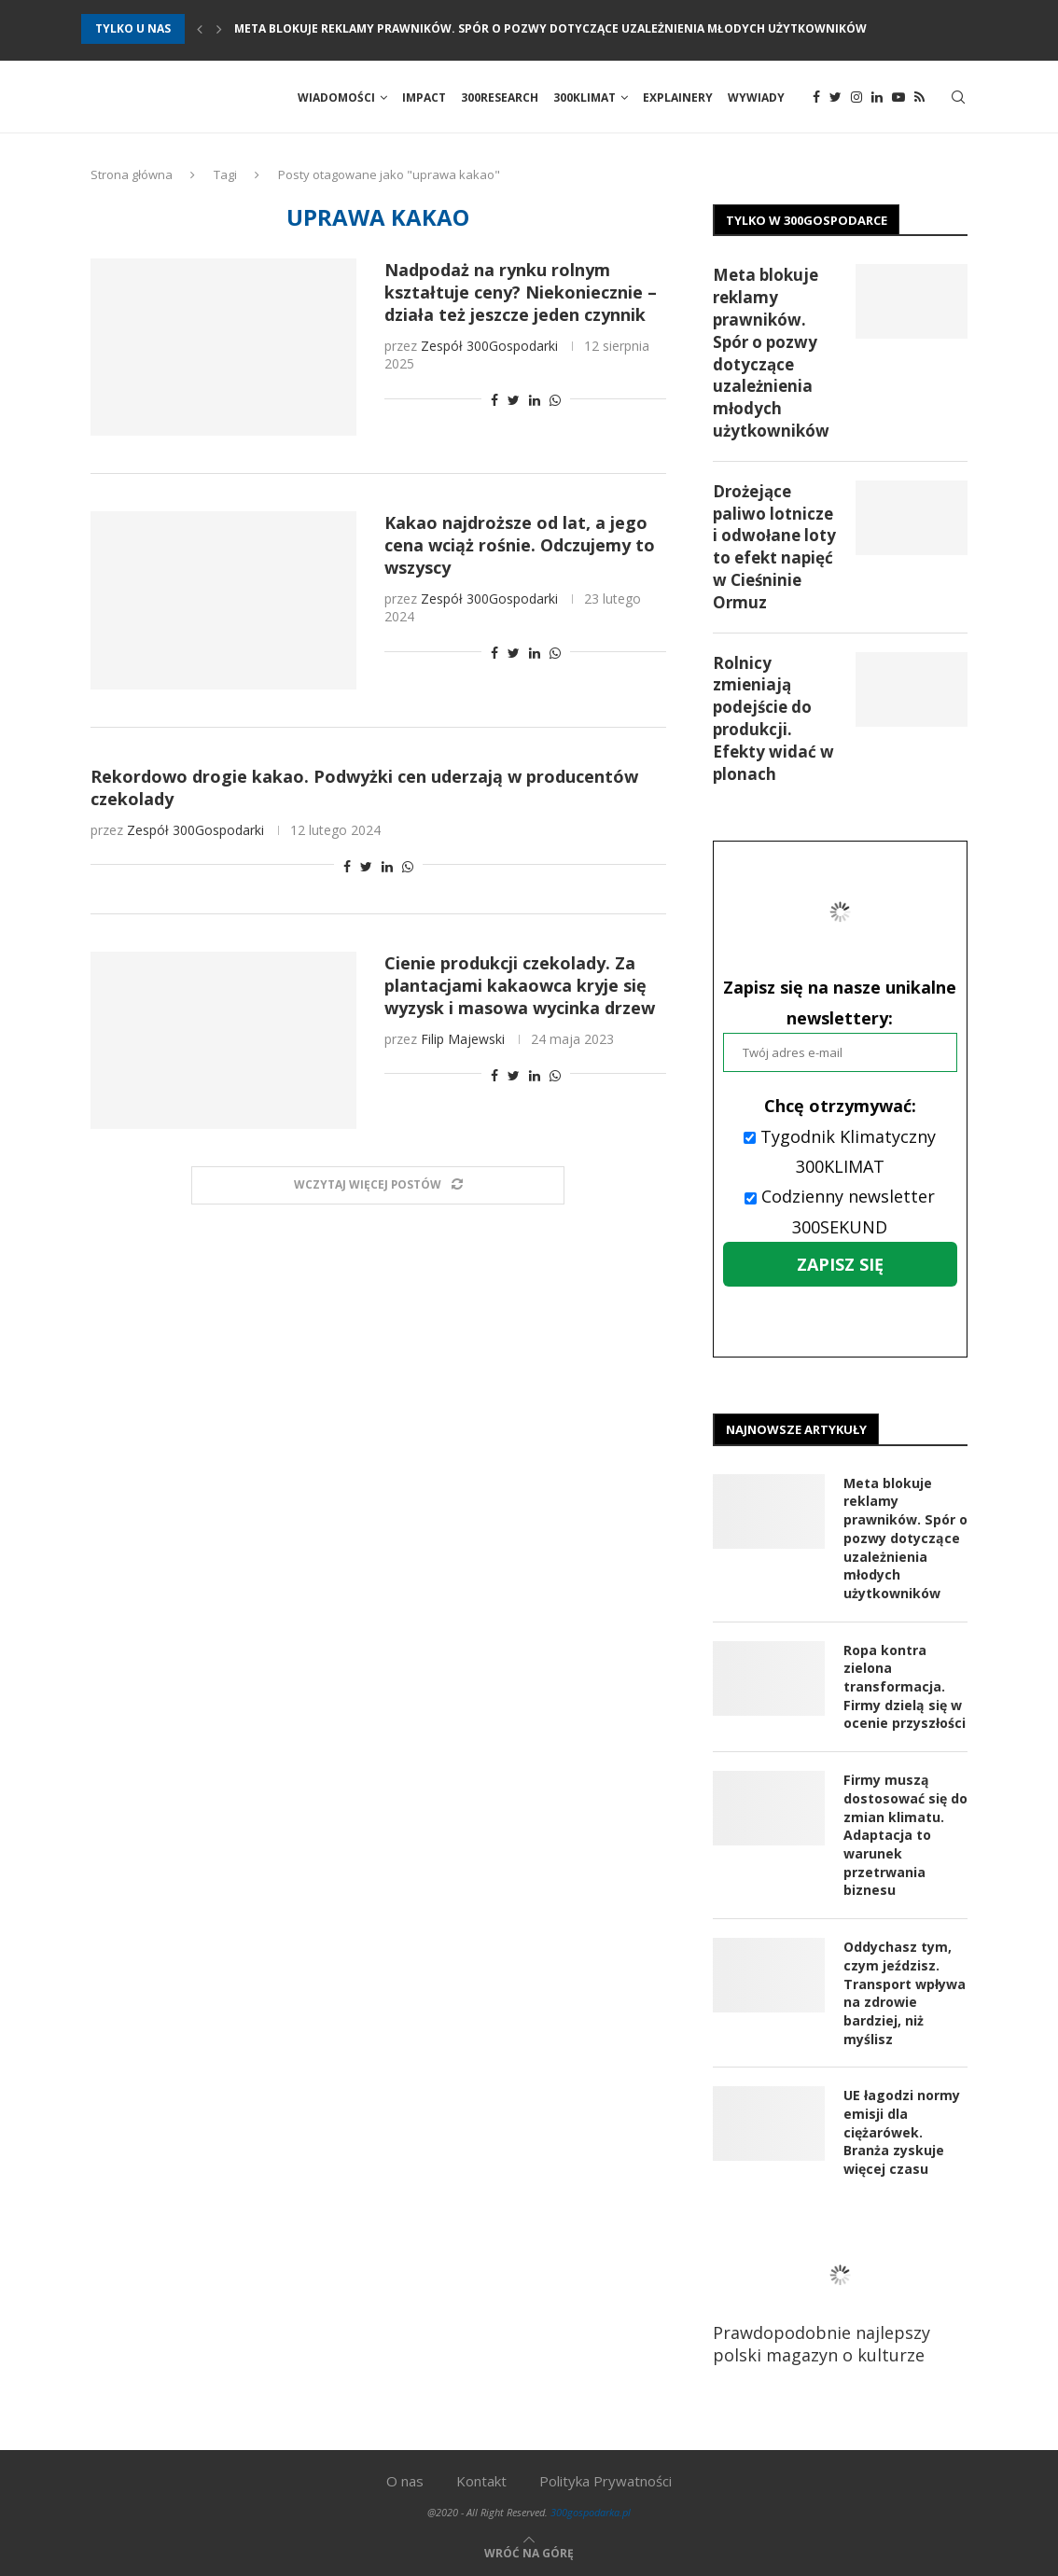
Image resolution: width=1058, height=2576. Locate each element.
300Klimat (584, 97)
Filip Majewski (463, 1040)
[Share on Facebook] (494, 402)
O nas (405, 2480)
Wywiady (756, 97)
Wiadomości (336, 97)
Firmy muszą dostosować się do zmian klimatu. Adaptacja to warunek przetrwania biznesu (905, 1836)
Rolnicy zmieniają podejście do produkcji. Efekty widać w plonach (773, 719)
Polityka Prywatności (605, 2480)
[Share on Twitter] (514, 402)
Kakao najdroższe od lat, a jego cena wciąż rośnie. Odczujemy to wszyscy (519, 546)
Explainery (678, 97)
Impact (424, 97)
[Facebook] (816, 98)
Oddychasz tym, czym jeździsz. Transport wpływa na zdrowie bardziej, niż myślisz (904, 1992)
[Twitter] (835, 98)
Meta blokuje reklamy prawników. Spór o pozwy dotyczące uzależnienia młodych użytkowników (550, 28)
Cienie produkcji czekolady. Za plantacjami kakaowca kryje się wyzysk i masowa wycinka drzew (519, 986)
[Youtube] (898, 98)
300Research (499, 97)
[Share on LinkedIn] (534, 402)
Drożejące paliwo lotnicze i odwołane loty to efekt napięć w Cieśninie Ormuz (774, 547)
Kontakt (481, 2480)
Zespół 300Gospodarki (489, 347)
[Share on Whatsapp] (555, 402)
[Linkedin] (877, 98)
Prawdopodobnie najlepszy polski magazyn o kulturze (840, 2298)
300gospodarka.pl (590, 2511)
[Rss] (919, 98)
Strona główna (131, 176)
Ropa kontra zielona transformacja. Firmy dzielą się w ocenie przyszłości (904, 1687)
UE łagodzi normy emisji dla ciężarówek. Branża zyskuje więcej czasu (901, 2130)
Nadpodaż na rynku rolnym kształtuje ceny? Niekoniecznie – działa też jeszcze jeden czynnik (520, 293)
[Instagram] (856, 98)
